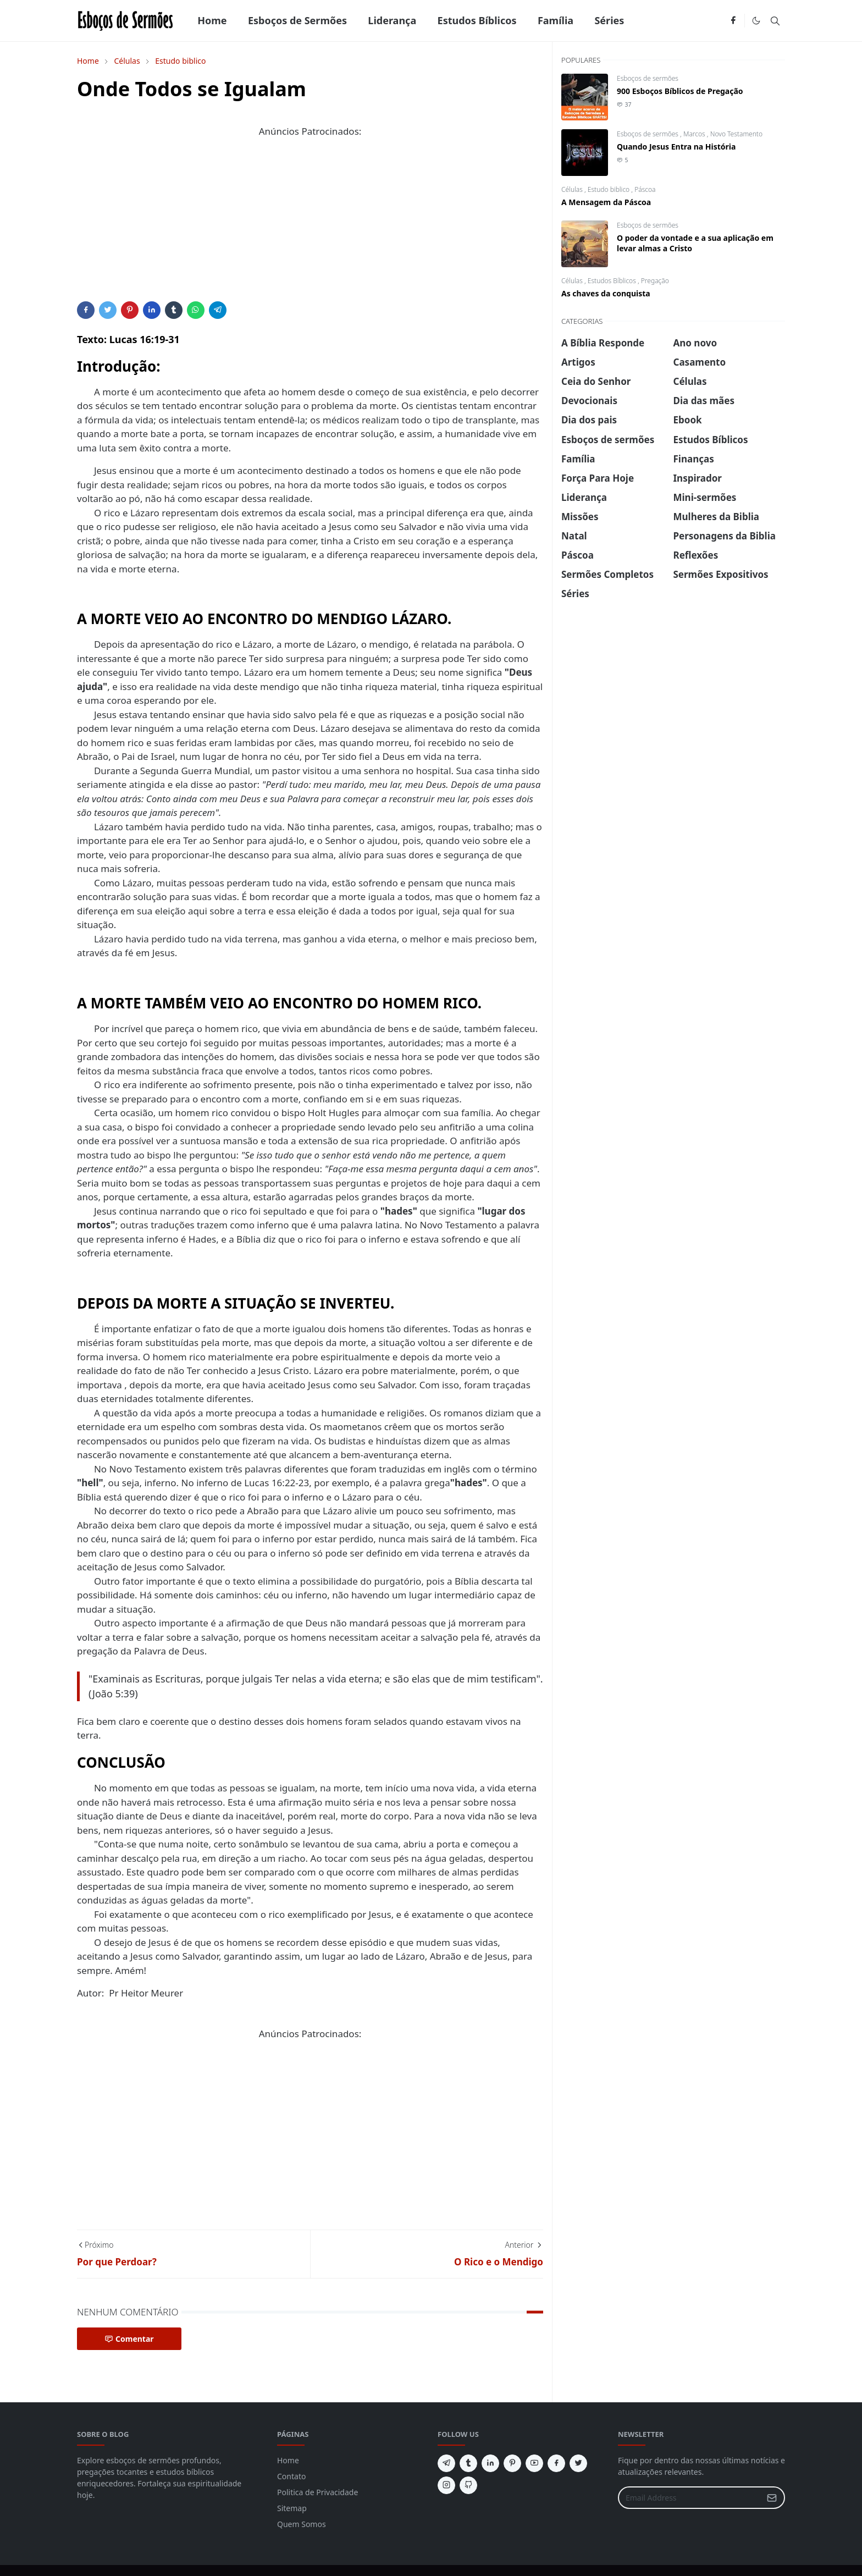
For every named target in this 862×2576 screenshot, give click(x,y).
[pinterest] (512, 2463)
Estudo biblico (610, 189)
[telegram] (446, 2463)
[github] (468, 2485)
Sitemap (292, 2508)
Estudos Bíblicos (613, 280)
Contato (291, 2476)
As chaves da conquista (605, 293)
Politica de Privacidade (317, 2492)
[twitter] (578, 2463)
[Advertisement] (310, 224)
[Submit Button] (772, 2497)
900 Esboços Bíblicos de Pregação (680, 91)
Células (572, 189)
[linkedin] (490, 2463)
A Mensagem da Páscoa (606, 202)
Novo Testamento (736, 134)
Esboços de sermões (647, 78)
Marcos (695, 134)
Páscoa (644, 189)
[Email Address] (689, 2497)
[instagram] (446, 2485)
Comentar (129, 2339)
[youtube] (534, 2463)
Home (288, 2460)
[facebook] (733, 21)
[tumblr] (468, 2463)
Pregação (655, 280)
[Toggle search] (775, 21)
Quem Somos (301, 2524)
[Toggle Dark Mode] (756, 21)
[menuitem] (212, 20)
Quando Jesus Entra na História (676, 146)
